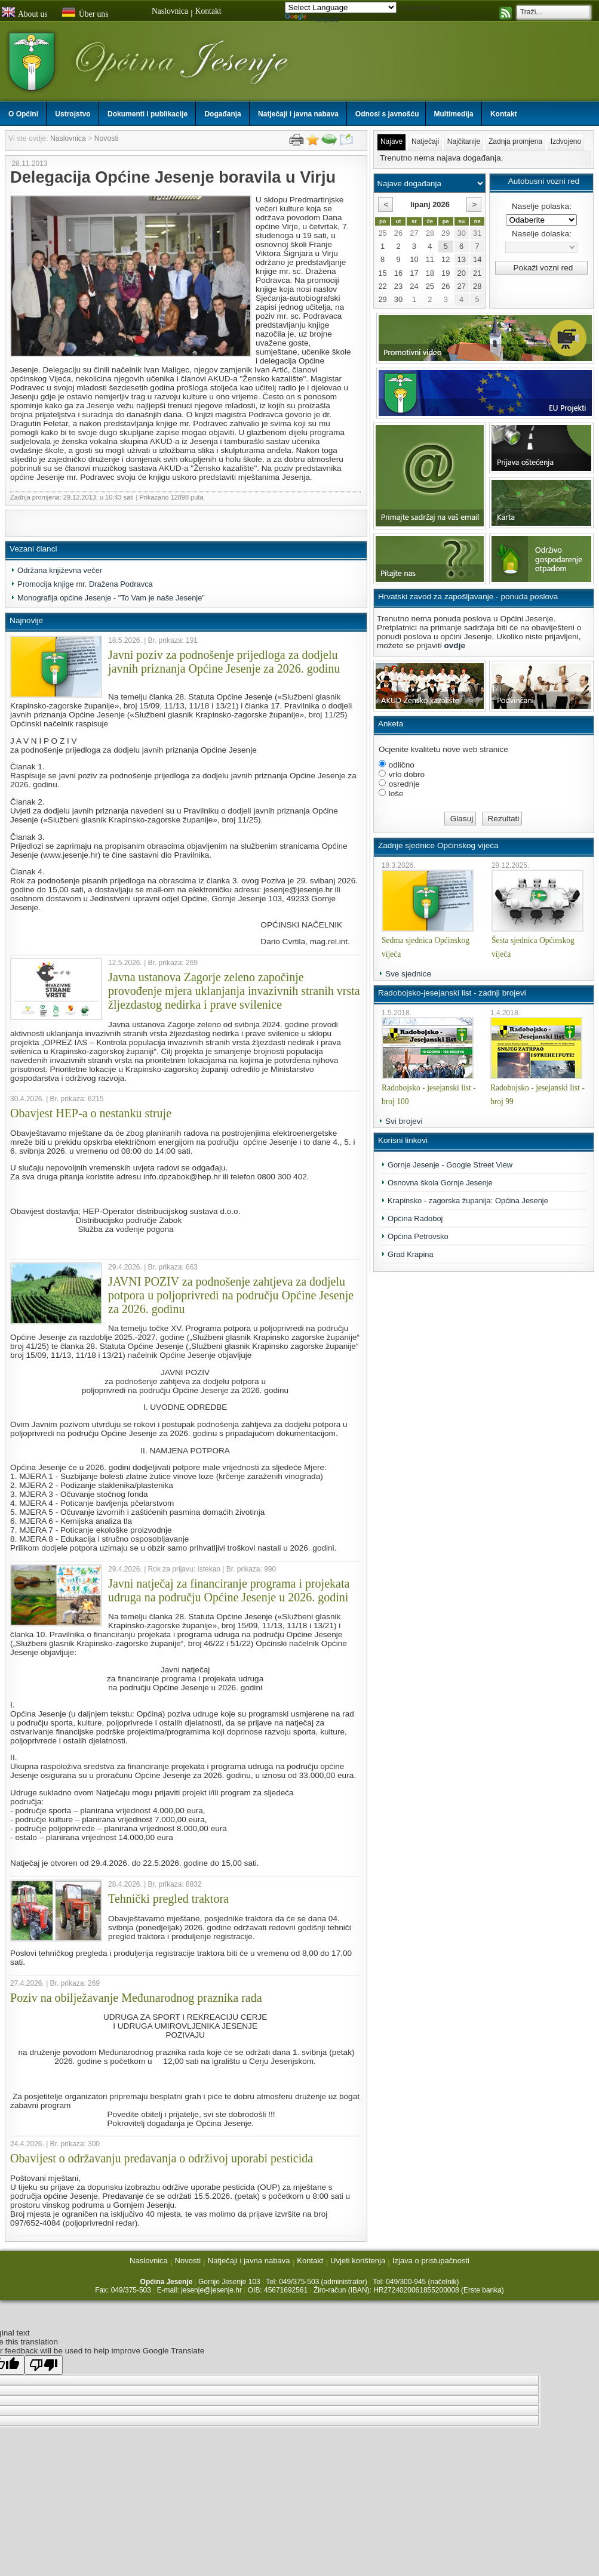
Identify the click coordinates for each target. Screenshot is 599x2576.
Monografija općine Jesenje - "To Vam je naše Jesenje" (111, 597)
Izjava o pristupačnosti (430, 2260)
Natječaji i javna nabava (249, 2260)
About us (24, 13)
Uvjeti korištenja (357, 2260)
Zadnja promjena (515, 141)
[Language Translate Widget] (341, 7)
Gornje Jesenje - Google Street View (450, 1164)
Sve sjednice (408, 973)
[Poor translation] (43, 2365)
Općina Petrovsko (418, 1236)
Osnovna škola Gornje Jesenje (440, 1182)
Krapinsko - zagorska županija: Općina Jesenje (468, 1200)
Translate (312, 19)
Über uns (85, 13)
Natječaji (425, 141)
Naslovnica (170, 11)
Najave (391, 141)
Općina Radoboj (415, 1218)
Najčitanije (463, 141)
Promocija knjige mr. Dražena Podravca (85, 584)
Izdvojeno (566, 141)
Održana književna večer (59, 570)
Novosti (106, 138)
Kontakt (208, 11)
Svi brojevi (404, 1121)
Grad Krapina (411, 1254)
